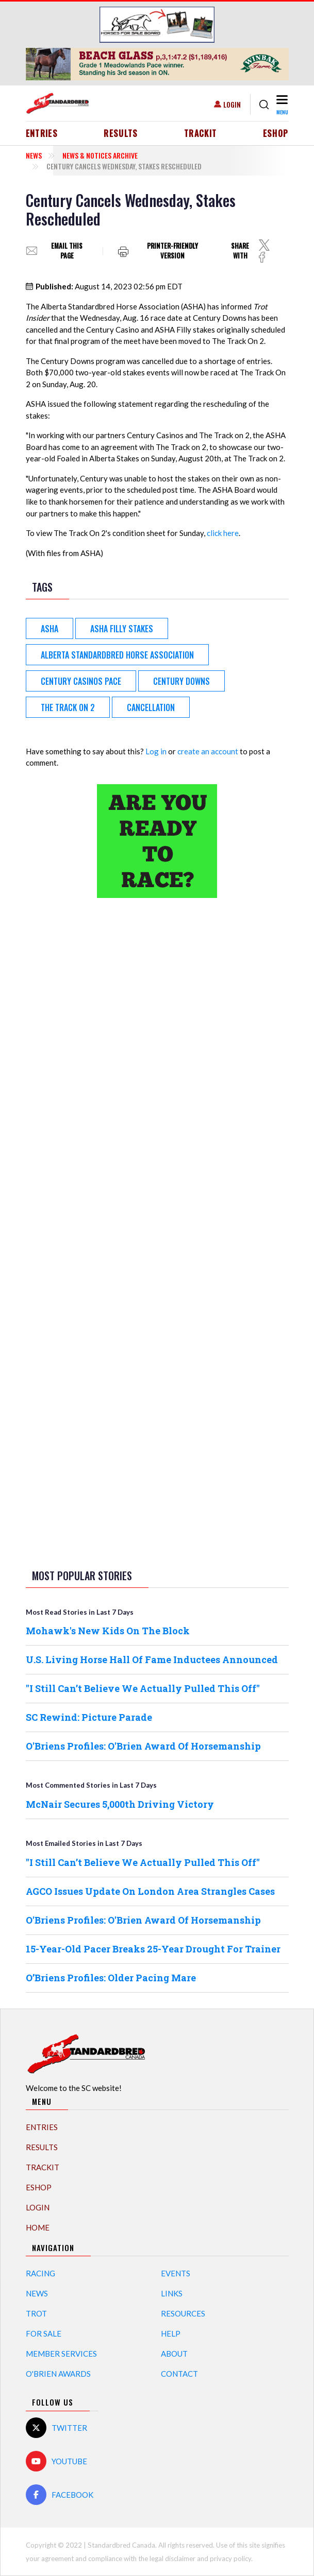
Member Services (61, 2353)
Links (172, 2293)
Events (175, 2273)
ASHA (49, 629)
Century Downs (181, 681)
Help (170, 2333)
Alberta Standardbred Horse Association (117, 655)
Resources (183, 2313)
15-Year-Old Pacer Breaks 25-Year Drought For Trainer (153, 1949)
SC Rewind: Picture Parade (89, 1717)
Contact (179, 2373)
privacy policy (230, 2558)
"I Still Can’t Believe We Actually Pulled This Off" (143, 1688)
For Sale (43, 2333)
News (34, 155)
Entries (42, 133)
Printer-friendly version (172, 251)
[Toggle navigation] (281, 104)
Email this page (66, 251)
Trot (36, 2313)
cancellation (151, 707)
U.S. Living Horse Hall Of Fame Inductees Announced (152, 1659)
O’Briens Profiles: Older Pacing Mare (111, 1978)
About (174, 2353)
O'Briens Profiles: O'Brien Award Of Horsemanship (143, 1746)
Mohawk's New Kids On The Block (108, 1630)
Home (37, 2227)
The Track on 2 (68, 707)
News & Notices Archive (100, 155)
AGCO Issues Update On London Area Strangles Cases (150, 1891)
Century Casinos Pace (81, 681)
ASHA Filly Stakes (121, 629)
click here (223, 533)
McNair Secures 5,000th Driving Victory (120, 1804)
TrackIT (200, 133)
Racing (40, 2273)
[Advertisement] (157, 1067)
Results (121, 133)
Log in (156, 751)
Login (232, 104)
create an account (207, 751)
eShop (276, 133)
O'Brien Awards (58, 2373)
